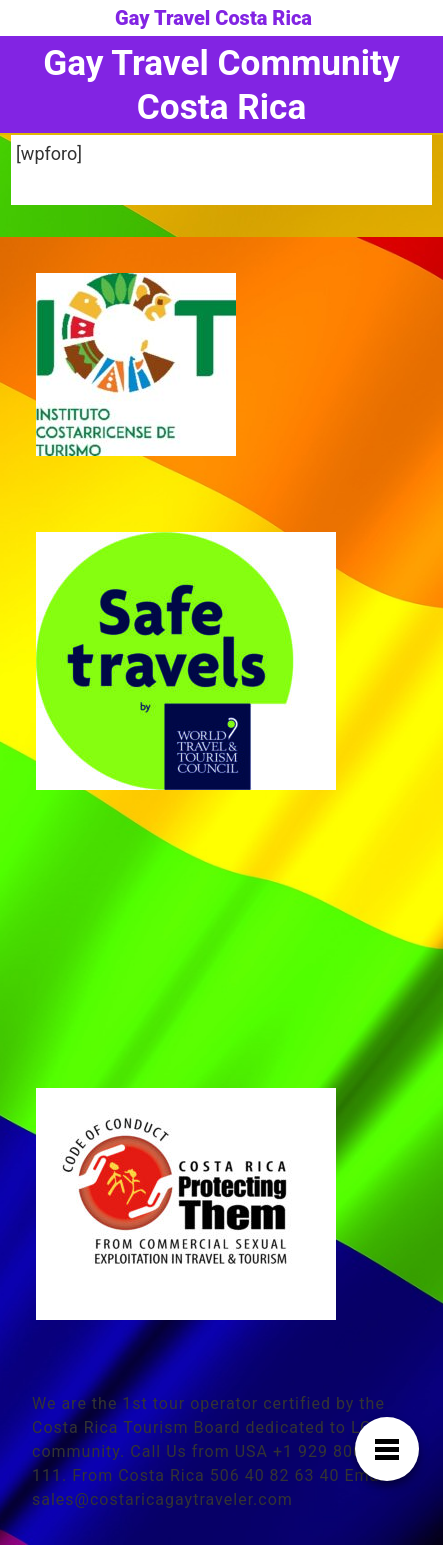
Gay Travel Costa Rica (213, 18)
